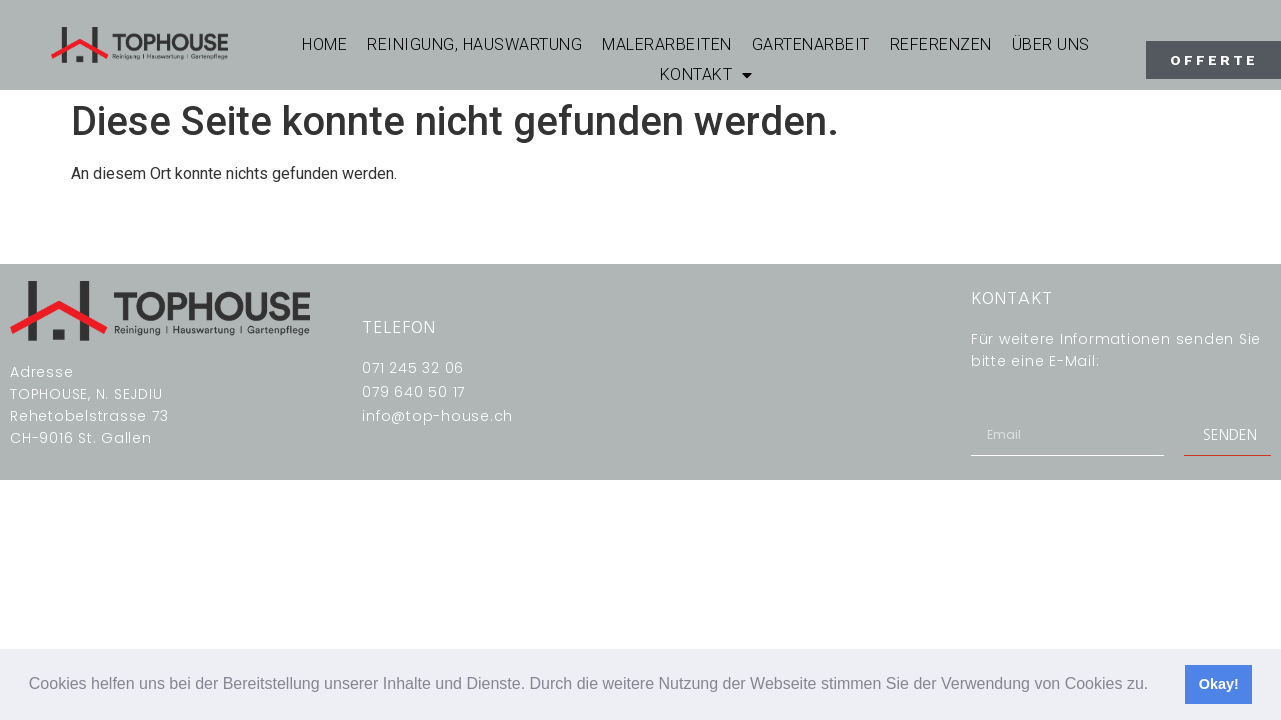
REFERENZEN (941, 44)
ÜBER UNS (1051, 44)
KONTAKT (706, 75)
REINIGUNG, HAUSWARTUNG (474, 44)
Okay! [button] (1219, 684)
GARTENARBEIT (811, 44)
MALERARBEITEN (667, 44)
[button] (1156, 686)
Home (324, 44)
